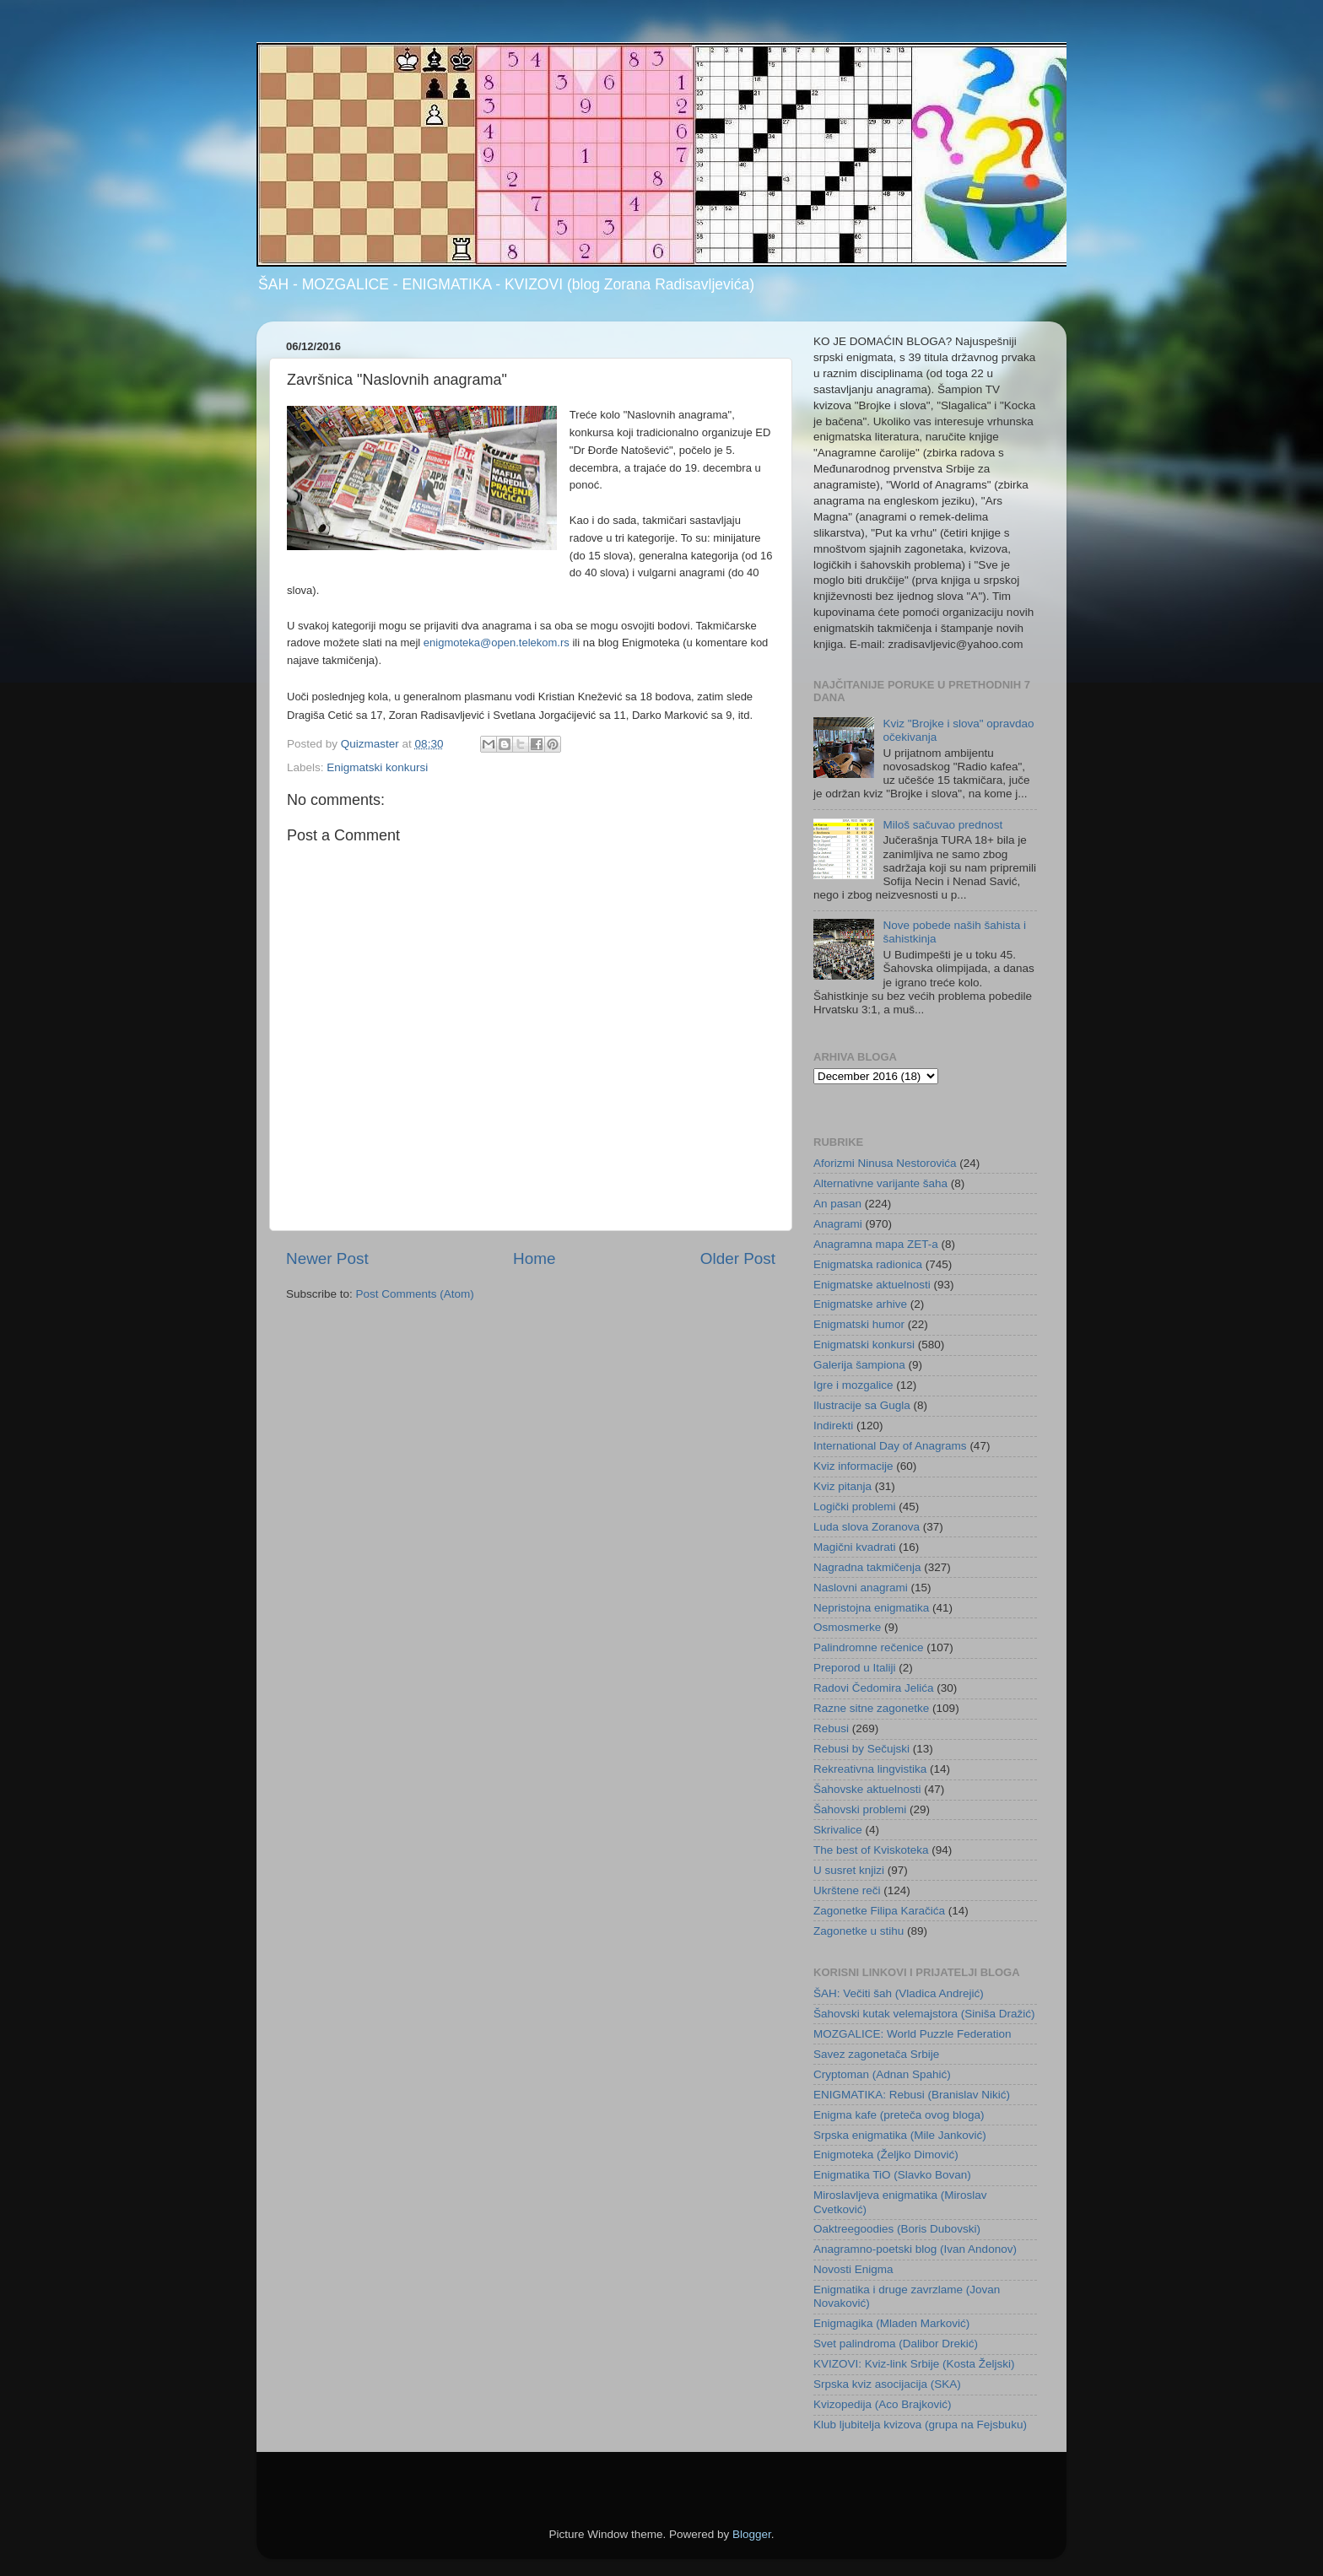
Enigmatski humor (858, 1324)
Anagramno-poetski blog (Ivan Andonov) (915, 2249)
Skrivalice (837, 1829)
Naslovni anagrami (860, 1587)
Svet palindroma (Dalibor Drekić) (895, 2343)
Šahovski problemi (859, 1809)
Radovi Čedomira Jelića (873, 1688)
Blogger (751, 2534)
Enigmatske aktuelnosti (872, 1284)
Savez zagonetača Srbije (876, 2054)
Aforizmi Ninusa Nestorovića (885, 1163)
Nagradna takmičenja (867, 1567)
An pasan (837, 1203)
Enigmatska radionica (867, 1264)
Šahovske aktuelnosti (867, 1789)
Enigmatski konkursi (377, 767)
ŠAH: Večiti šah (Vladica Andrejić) (898, 1993)
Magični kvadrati (854, 1547)
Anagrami (837, 1224)
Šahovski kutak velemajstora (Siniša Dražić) (924, 2013)
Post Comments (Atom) (415, 1294)
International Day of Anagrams (890, 1445)
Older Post (737, 1258)
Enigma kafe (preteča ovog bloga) (899, 2115)
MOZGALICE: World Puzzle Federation (912, 2034)
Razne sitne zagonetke (871, 1708)
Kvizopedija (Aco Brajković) (882, 2404)
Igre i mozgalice (853, 1385)
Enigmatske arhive (860, 1304)
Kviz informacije (853, 1466)
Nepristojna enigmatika (871, 1607)
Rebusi (831, 1728)
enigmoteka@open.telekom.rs (497, 642)
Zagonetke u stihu (858, 1931)
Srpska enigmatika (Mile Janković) (899, 2135)
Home (534, 1258)
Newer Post (327, 1258)
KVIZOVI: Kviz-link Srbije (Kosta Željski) (914, 2363)
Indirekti (833, 1425)
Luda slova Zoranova (866, 1526)
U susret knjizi (848, 1870)
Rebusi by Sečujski (861, 1748)
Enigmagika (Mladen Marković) (891, 2323)
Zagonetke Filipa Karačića (879, 1910)
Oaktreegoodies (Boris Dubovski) (896, 2228)
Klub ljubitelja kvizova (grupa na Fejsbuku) (920, 2424)
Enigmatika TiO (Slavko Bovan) (892, 2174)
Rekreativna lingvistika (869, 1769)
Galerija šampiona (859, 1364)
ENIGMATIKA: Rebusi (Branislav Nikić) (911, 2094)
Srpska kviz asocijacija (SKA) (887, 2384)
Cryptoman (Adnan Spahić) (882, 2074)
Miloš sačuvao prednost (942, 824)
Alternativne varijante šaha (880, 1183)
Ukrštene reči (847, 1890)
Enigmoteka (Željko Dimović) (885, 2154)
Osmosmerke (847, 1627)
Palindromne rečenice (868, 1647)
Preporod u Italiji (854, 1667)
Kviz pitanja (842, 1486)
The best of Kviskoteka (871, 1850)
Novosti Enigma (853, 2269)
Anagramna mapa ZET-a (875, 1244)
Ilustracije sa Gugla (861, 1405)
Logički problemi (854, 1506)
